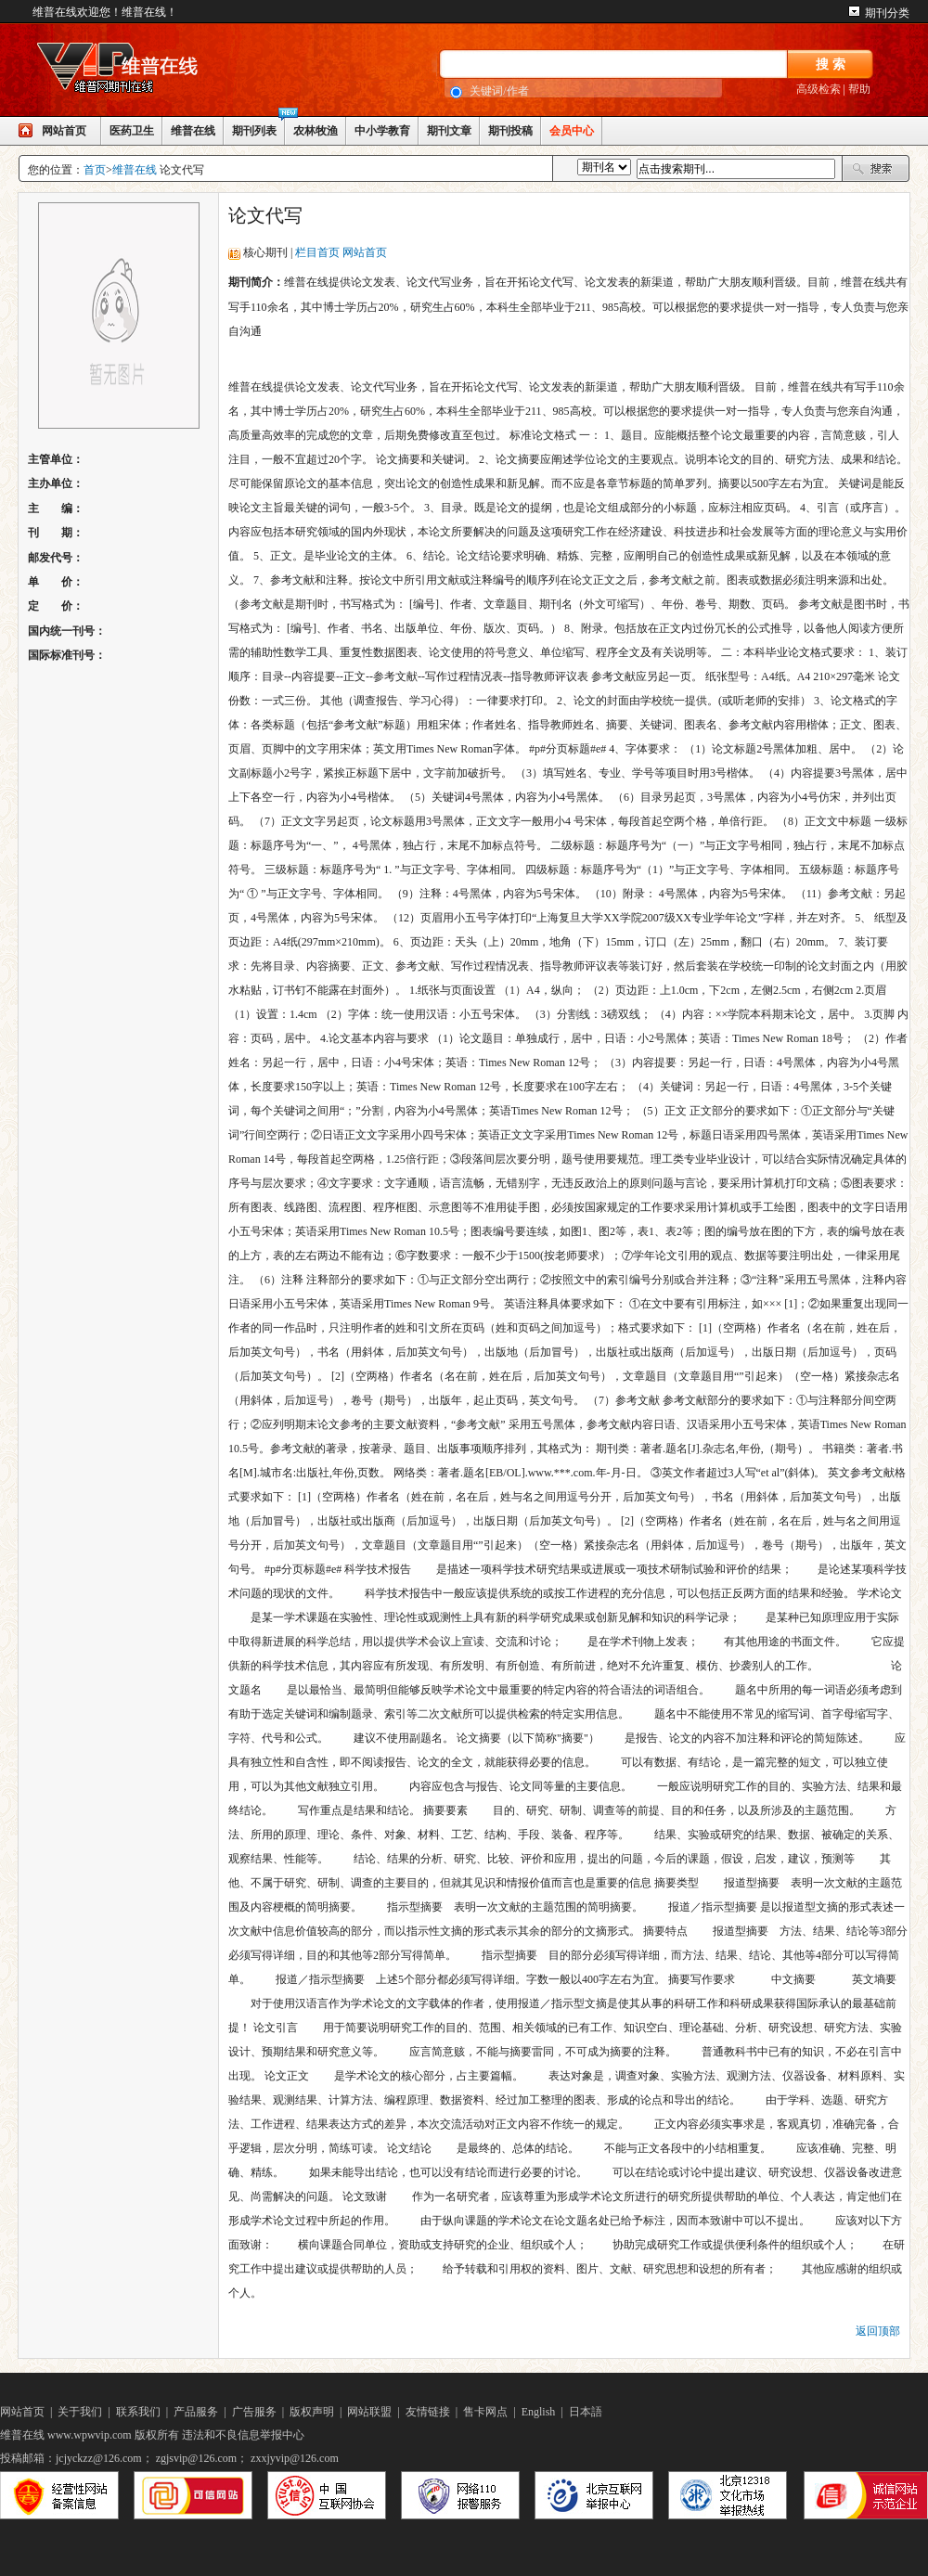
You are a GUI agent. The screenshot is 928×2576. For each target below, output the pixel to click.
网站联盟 (369, 2411)
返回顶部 (878, 2331)
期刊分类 (887, 12)
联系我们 (138, 2411)
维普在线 (193, 130)
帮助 (859, 89)
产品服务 (196, 2411)
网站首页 (64, 130)
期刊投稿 (510, 130)
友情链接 (428, 2411)
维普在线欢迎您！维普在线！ (104, 12)
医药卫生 (132, 130)
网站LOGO (158, 70)
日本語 (585, 2411)
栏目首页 (317, 252)
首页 (95, 169)
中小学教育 (382, 130)
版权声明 (312, 2411)
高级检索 (818, 89)
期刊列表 (254, 130)
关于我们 (80, 2411)
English (539, 2411)
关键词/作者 (499, 90)
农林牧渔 (315, 130)
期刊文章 (449, 130)
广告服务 (254, 2411)
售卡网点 (485, 2411)
